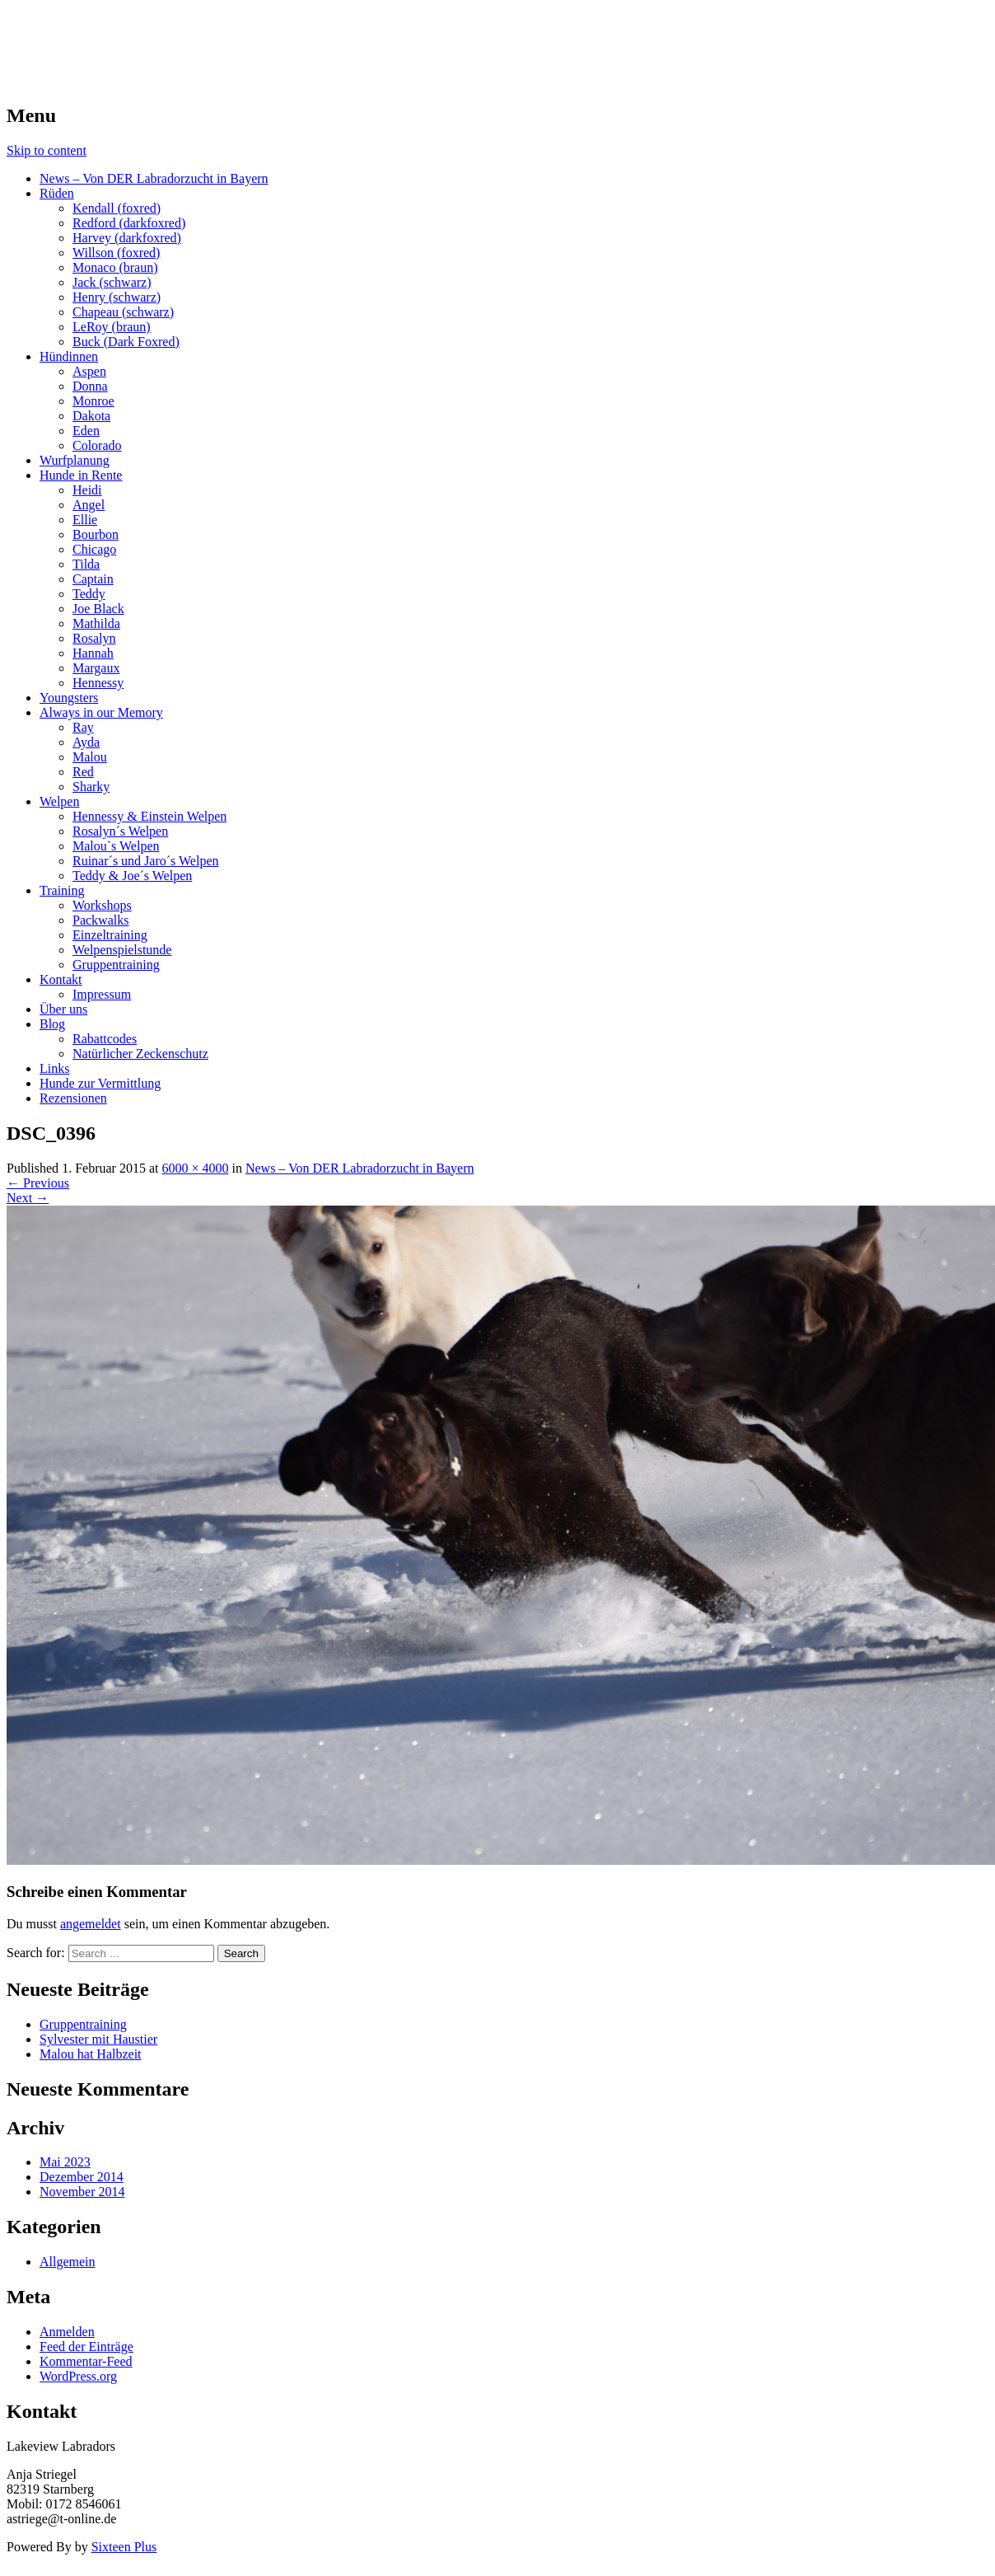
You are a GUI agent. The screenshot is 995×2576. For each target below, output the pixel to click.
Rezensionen (73, 1098)
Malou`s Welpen (116, 846)
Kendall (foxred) (116, 208)
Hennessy (98, 683)
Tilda (86, 564)
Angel (88, 505)
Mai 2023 (65, 2162)
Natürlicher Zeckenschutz (140, 1054)
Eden (86, 431)
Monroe (93, 401)
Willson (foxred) (116, 253)
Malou (89, 757)
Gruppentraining (116, 965)
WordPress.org (78, 2376)
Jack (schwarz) (112, 282)
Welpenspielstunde (121, 950)
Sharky (91, 787)
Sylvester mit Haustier (98, 2039)
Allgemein (68, 2262)
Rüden (57, 193)
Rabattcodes (104, 1039)
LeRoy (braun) (111, 327)
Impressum (101, 994)
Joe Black (98, 609)
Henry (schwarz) (116, 297)
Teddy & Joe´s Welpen (132, 876)
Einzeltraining (109, 935)
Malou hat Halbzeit (91, 2054)
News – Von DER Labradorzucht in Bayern (154, 178)
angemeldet (90, 1924)
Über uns (63, 1009)
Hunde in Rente (81, 475)
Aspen (89, 371)
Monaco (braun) (115, 267)
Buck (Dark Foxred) (126, 342)
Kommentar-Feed (86, 2361)
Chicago (94, 549)
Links (54, 1068)
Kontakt (61, 979)
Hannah (93, 653)
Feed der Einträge (86, 2346)
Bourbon (95, 534)
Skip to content (46, 150)
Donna (90, 386)
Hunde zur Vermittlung (100, 1083)
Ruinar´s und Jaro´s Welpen (145, 861)
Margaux (95, 668)
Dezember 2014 (82, 2177)
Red (83, 772)
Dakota (91, 416)
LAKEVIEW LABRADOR (159, 32)
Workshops (102, 905)
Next (28, 1198)
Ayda (86, 742)
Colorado (97, 445)
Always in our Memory (101, 712)
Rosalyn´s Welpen (120, 831)
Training (62, 890)
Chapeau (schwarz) (123, 312)
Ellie (84, 520)
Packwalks (100, 920)
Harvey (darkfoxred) (126, 238)
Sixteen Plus (124, 2547)
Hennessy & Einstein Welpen (149, 816)
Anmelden (67, 2332)
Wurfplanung (75, 460)
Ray (83, 727)
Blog (52, 1024)
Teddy (88, 594)
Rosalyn (93, 638)
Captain (93, 579)
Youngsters (69, 698)
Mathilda (96, 623)
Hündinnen (69, 356)
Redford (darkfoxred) (128, 223)
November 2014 (82, 2192)
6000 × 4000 (194, 1168)
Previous (38, 1183)
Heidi (87, 490)
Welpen (59, 801)
